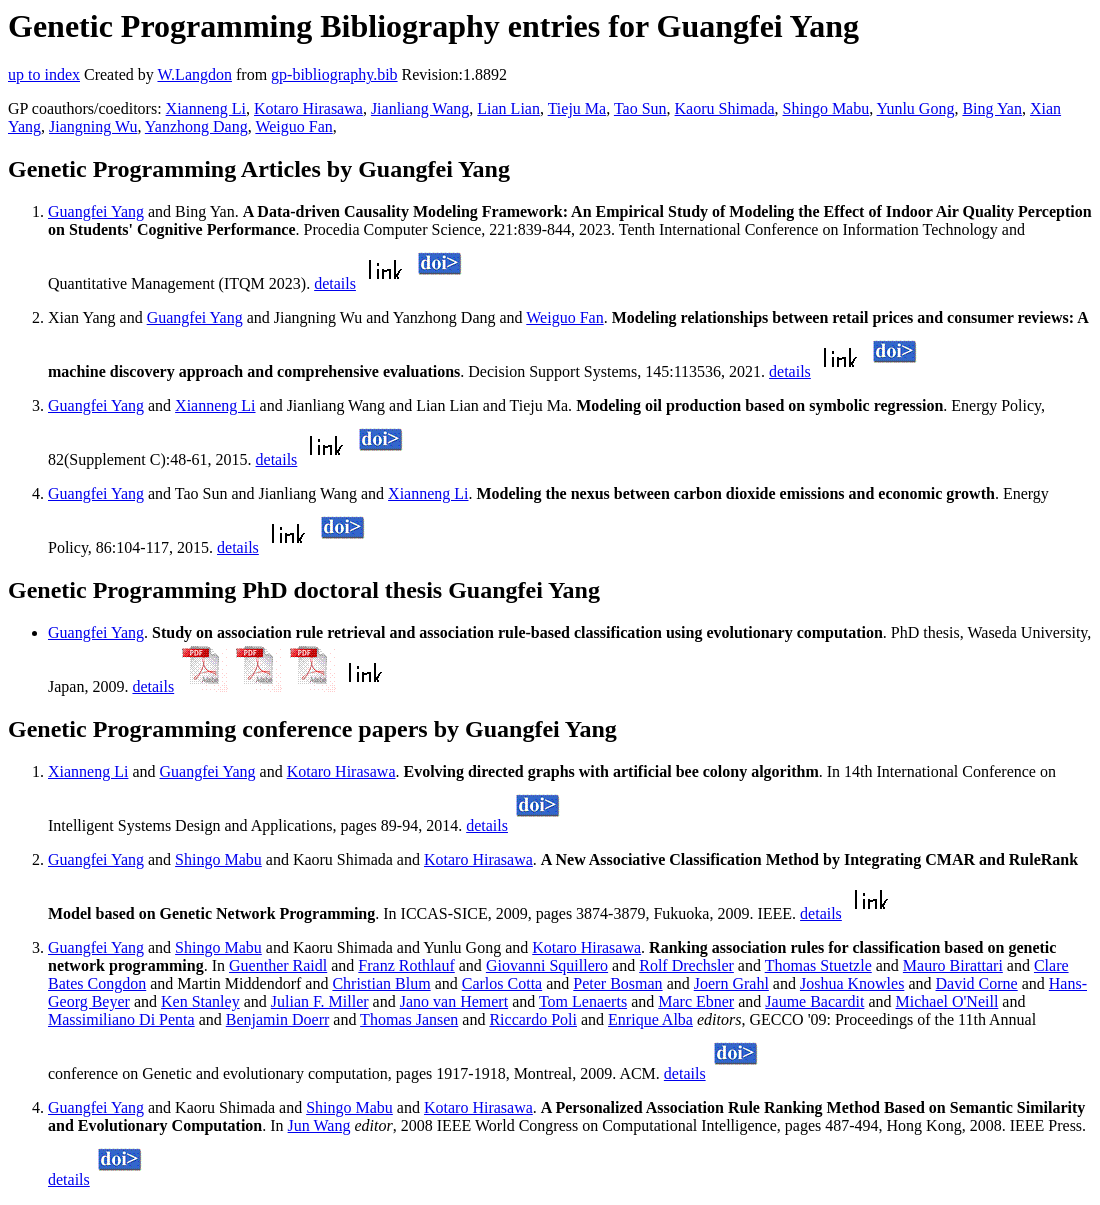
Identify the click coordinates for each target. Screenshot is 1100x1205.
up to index (44, 74)
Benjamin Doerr (278, 1019)
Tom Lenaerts (583, 1001)
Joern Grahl (731, 983)
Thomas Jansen (409, 1019)
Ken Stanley (200, 1001)
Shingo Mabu (826, 108)
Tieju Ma (577, 108)
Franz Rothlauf (406, 965)
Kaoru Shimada (725, 108)
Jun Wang (319, 1125)
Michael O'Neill (947, 1001)
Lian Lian (508, 108)
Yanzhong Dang (196, 126)
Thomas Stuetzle (818, 965)
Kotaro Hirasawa (308, 108)
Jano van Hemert (454, 1001)
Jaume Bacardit (814, 1001)
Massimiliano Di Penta (121, 1019)
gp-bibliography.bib (334, 74)
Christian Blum (381, 983)
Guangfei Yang (96, 211)
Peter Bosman (617, 983)
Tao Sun (640, 108)
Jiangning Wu (93, 126)
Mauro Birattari (953, 965)
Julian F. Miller (320, 1001)
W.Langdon (194, 74)
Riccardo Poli (533, 1019)
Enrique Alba (650, 1019)
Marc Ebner (696, 1001)
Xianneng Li (206, 108)
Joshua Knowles (852, 983)
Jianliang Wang (420, 108)
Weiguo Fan (293, 126)
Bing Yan (992, 108)
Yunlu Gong (916, 108)
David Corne (976, 983)
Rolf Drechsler (686, 965)
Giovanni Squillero (547, 965)
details (335, 283)
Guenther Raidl (278, 965)
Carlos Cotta (502, 983)
